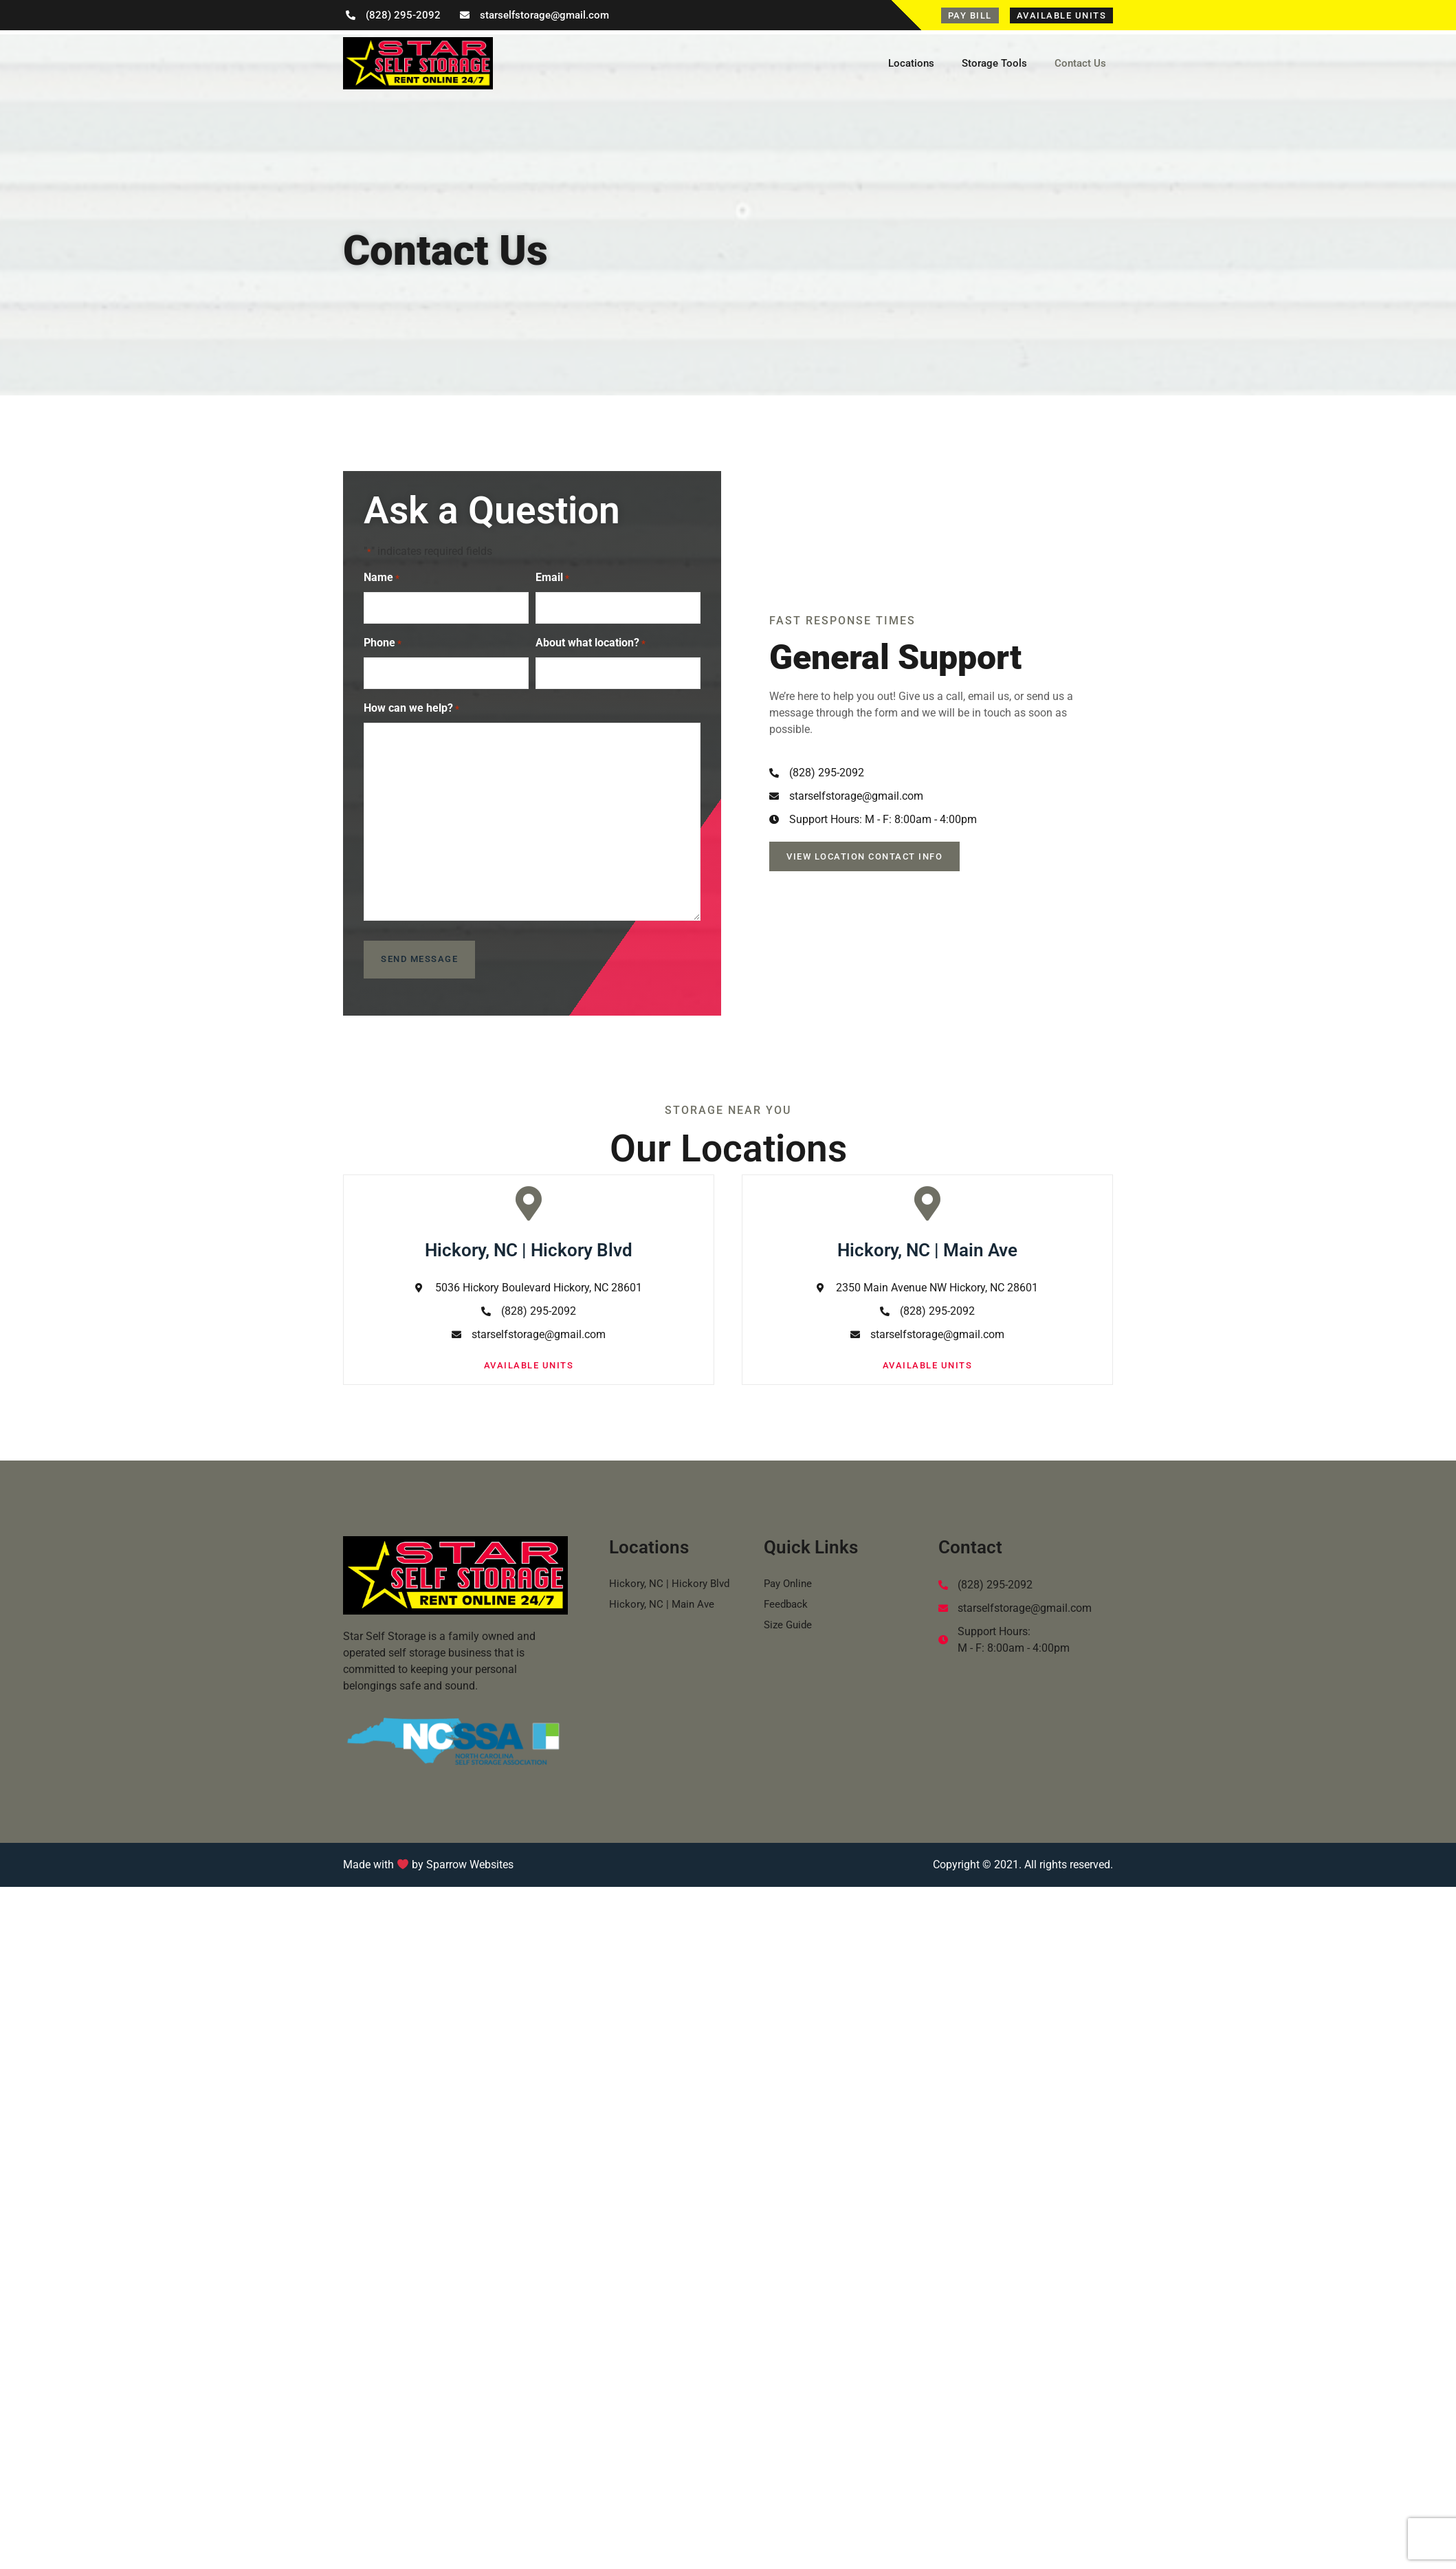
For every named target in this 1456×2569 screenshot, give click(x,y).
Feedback (787, 1593)
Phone (382, 640)
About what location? (591, 640)
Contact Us (1080, 62)
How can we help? (411, 701)
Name (381, 578)
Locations (911, 62)
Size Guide (789, 1614)
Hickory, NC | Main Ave (663, 1593)
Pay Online (790, 1572)
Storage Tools (994, 62)
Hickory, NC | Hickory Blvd (671, 1572)
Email (552, 578)
